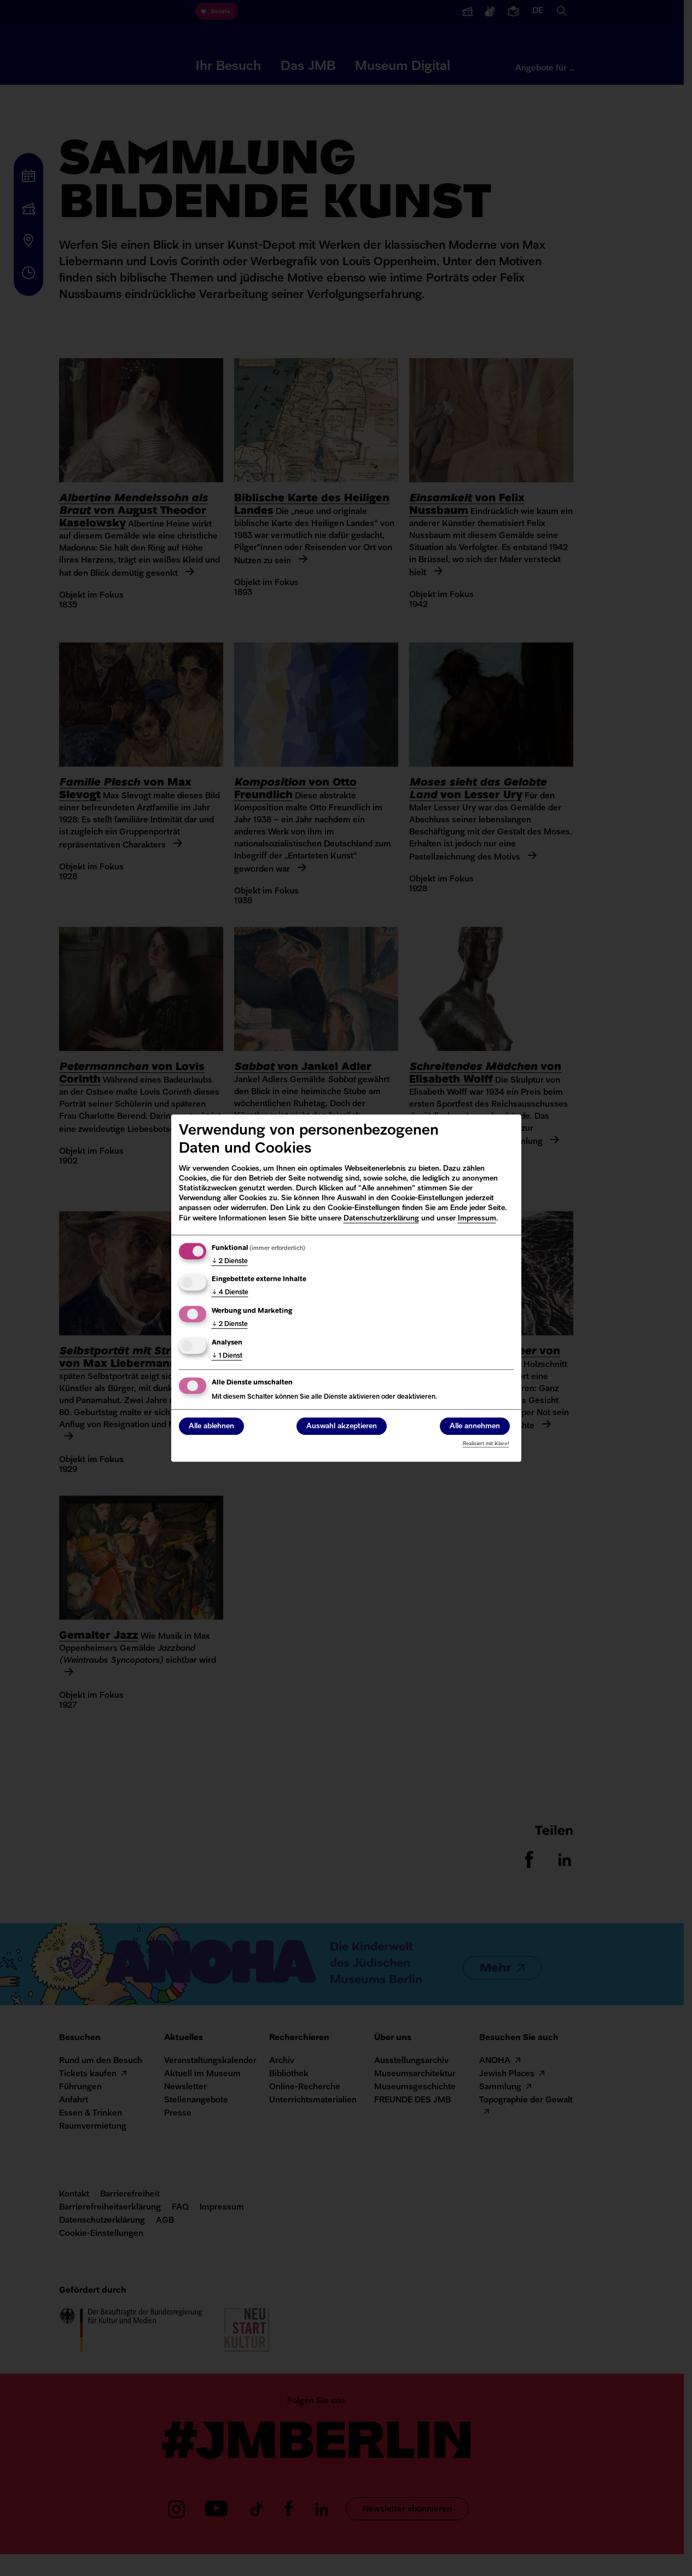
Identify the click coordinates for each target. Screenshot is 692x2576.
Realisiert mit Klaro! (486, 1443)
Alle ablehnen (211, 1426)
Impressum (477, 1218)
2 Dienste (230, 1261)
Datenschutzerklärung (381, 1218)
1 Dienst (227, 1356)
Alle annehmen (475, 1426)
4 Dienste (230, 1293)
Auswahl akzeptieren (341, 1426)
